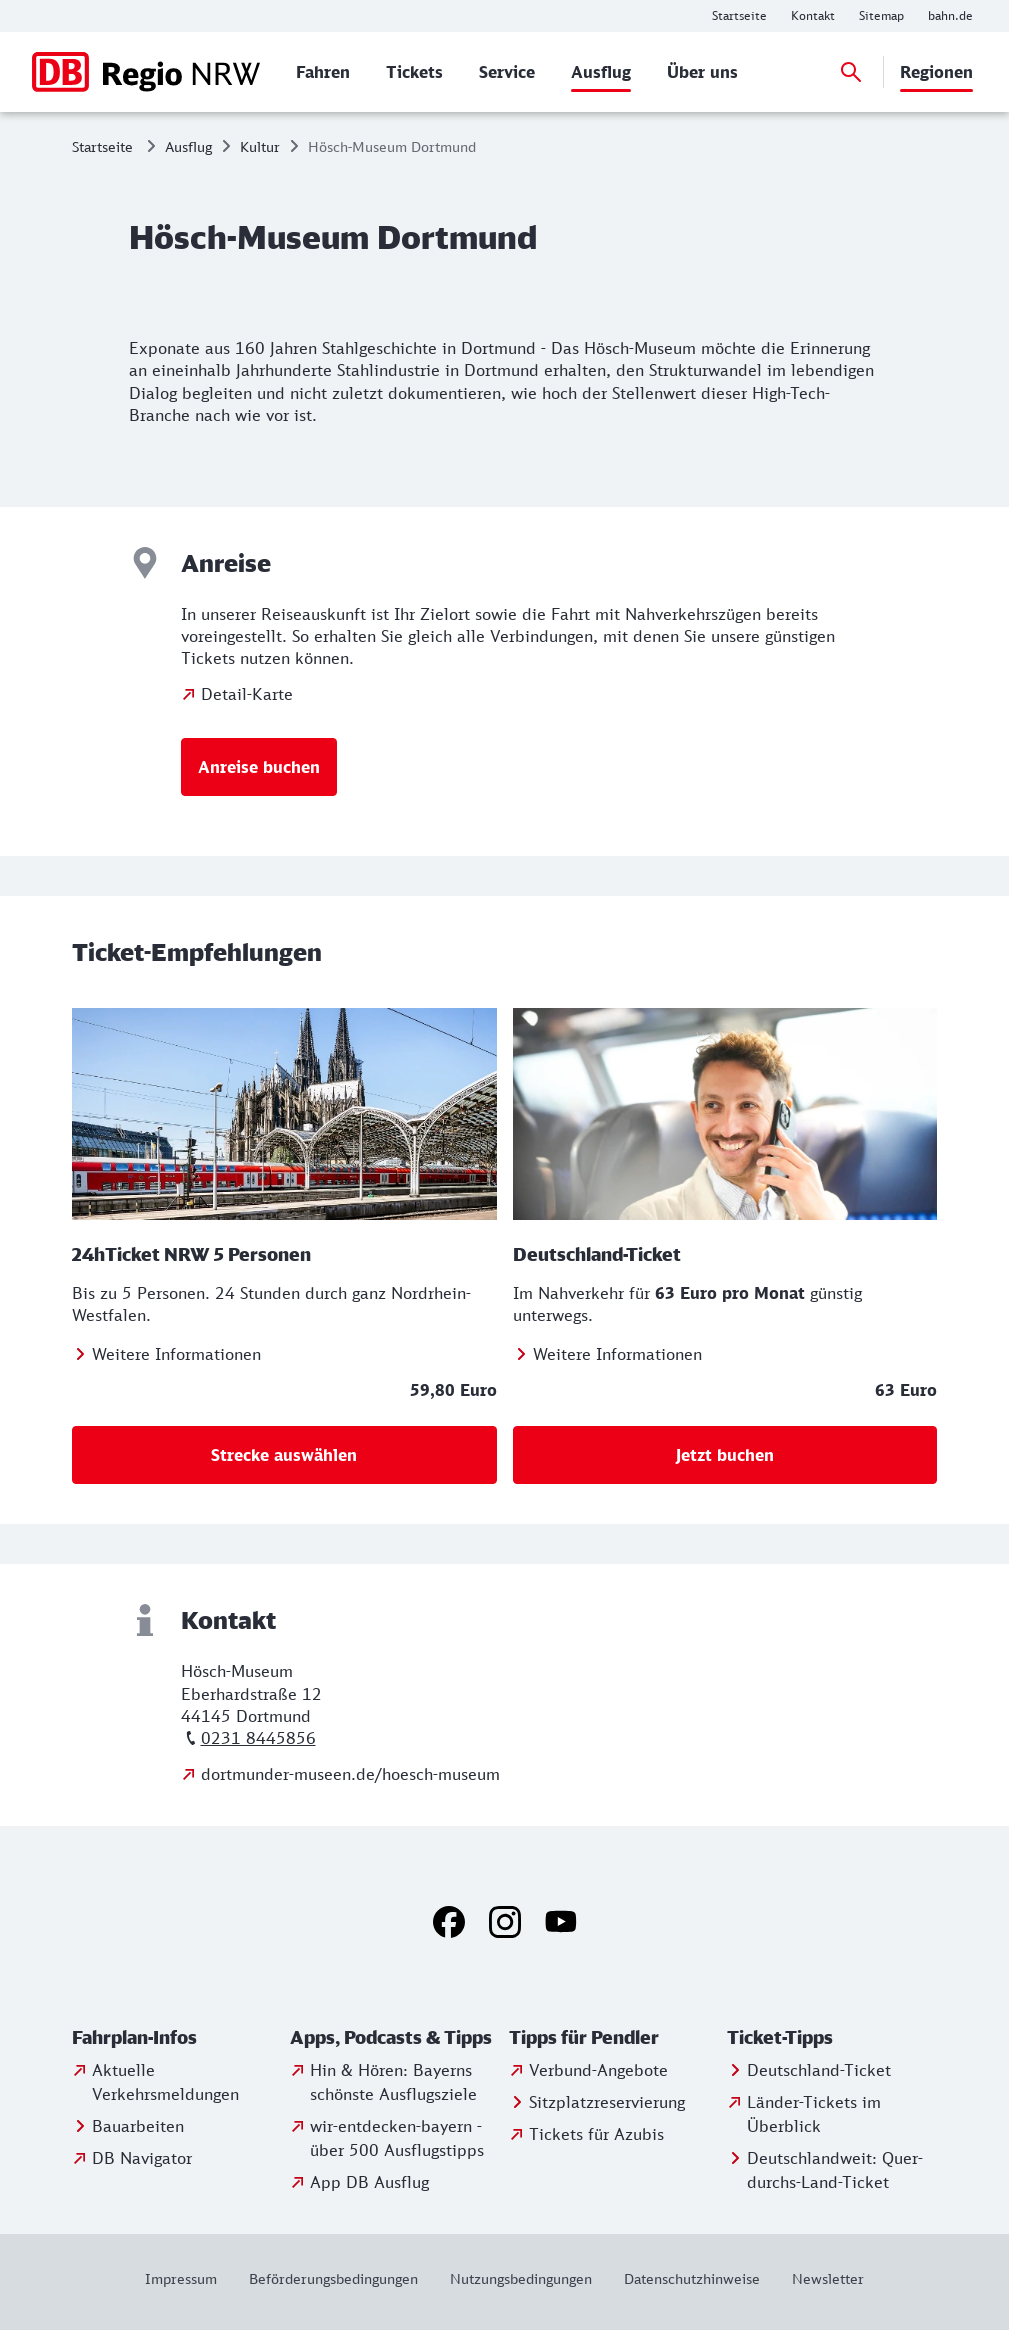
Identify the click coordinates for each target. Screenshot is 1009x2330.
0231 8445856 (258, 1738)
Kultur (260, 146)
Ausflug (188, 146)
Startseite (102, 146)
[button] (177, 2038)
